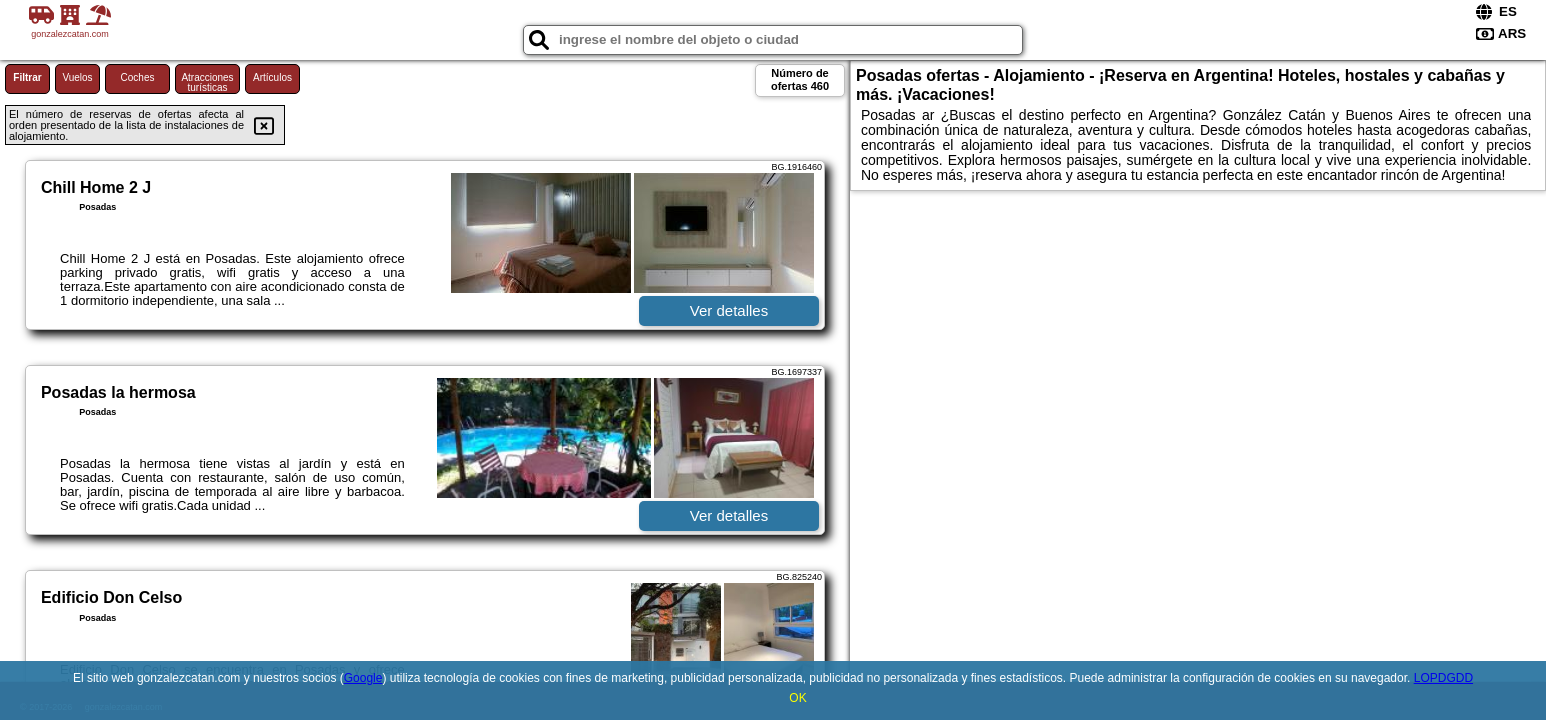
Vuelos (77, 77)
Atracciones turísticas (207, 82)
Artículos (272, 77)
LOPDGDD (1443, 678)
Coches (138, 77)
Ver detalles (729, 310)
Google (363, 678)
